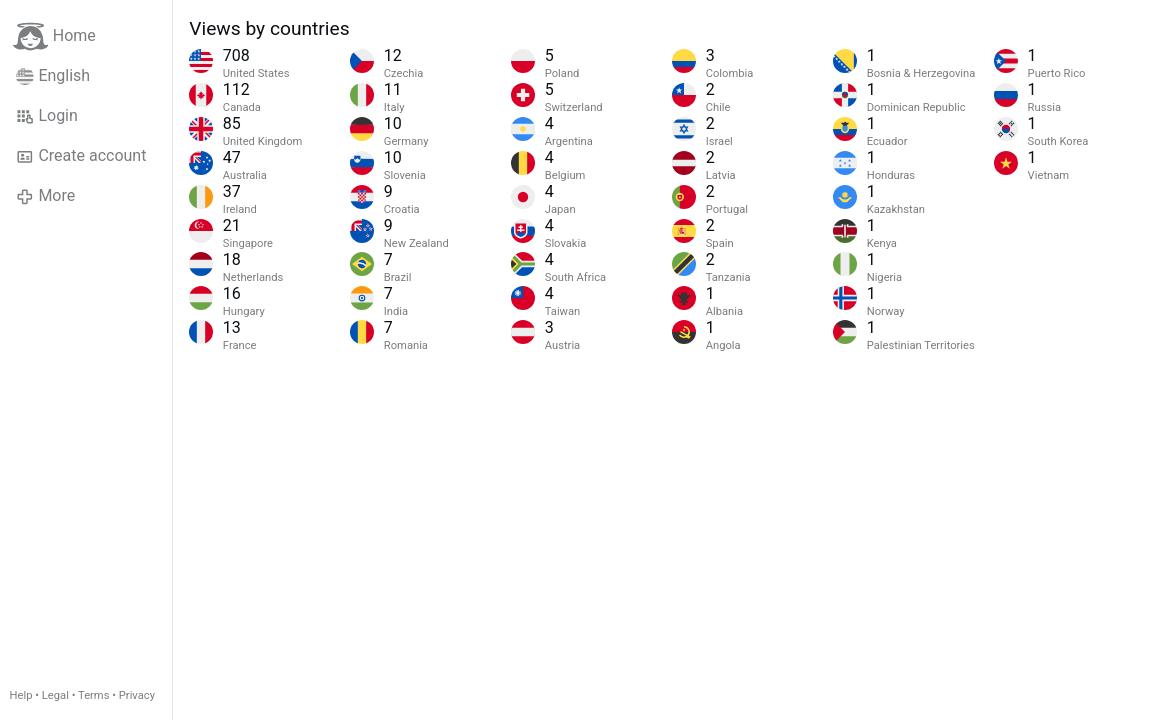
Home (54, 36)
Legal (55, 695)
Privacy (137, 695)
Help (21, 695)
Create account (81, 156)
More (45, 196)
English (53, 76)
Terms (93, 695)
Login (47, 116)
